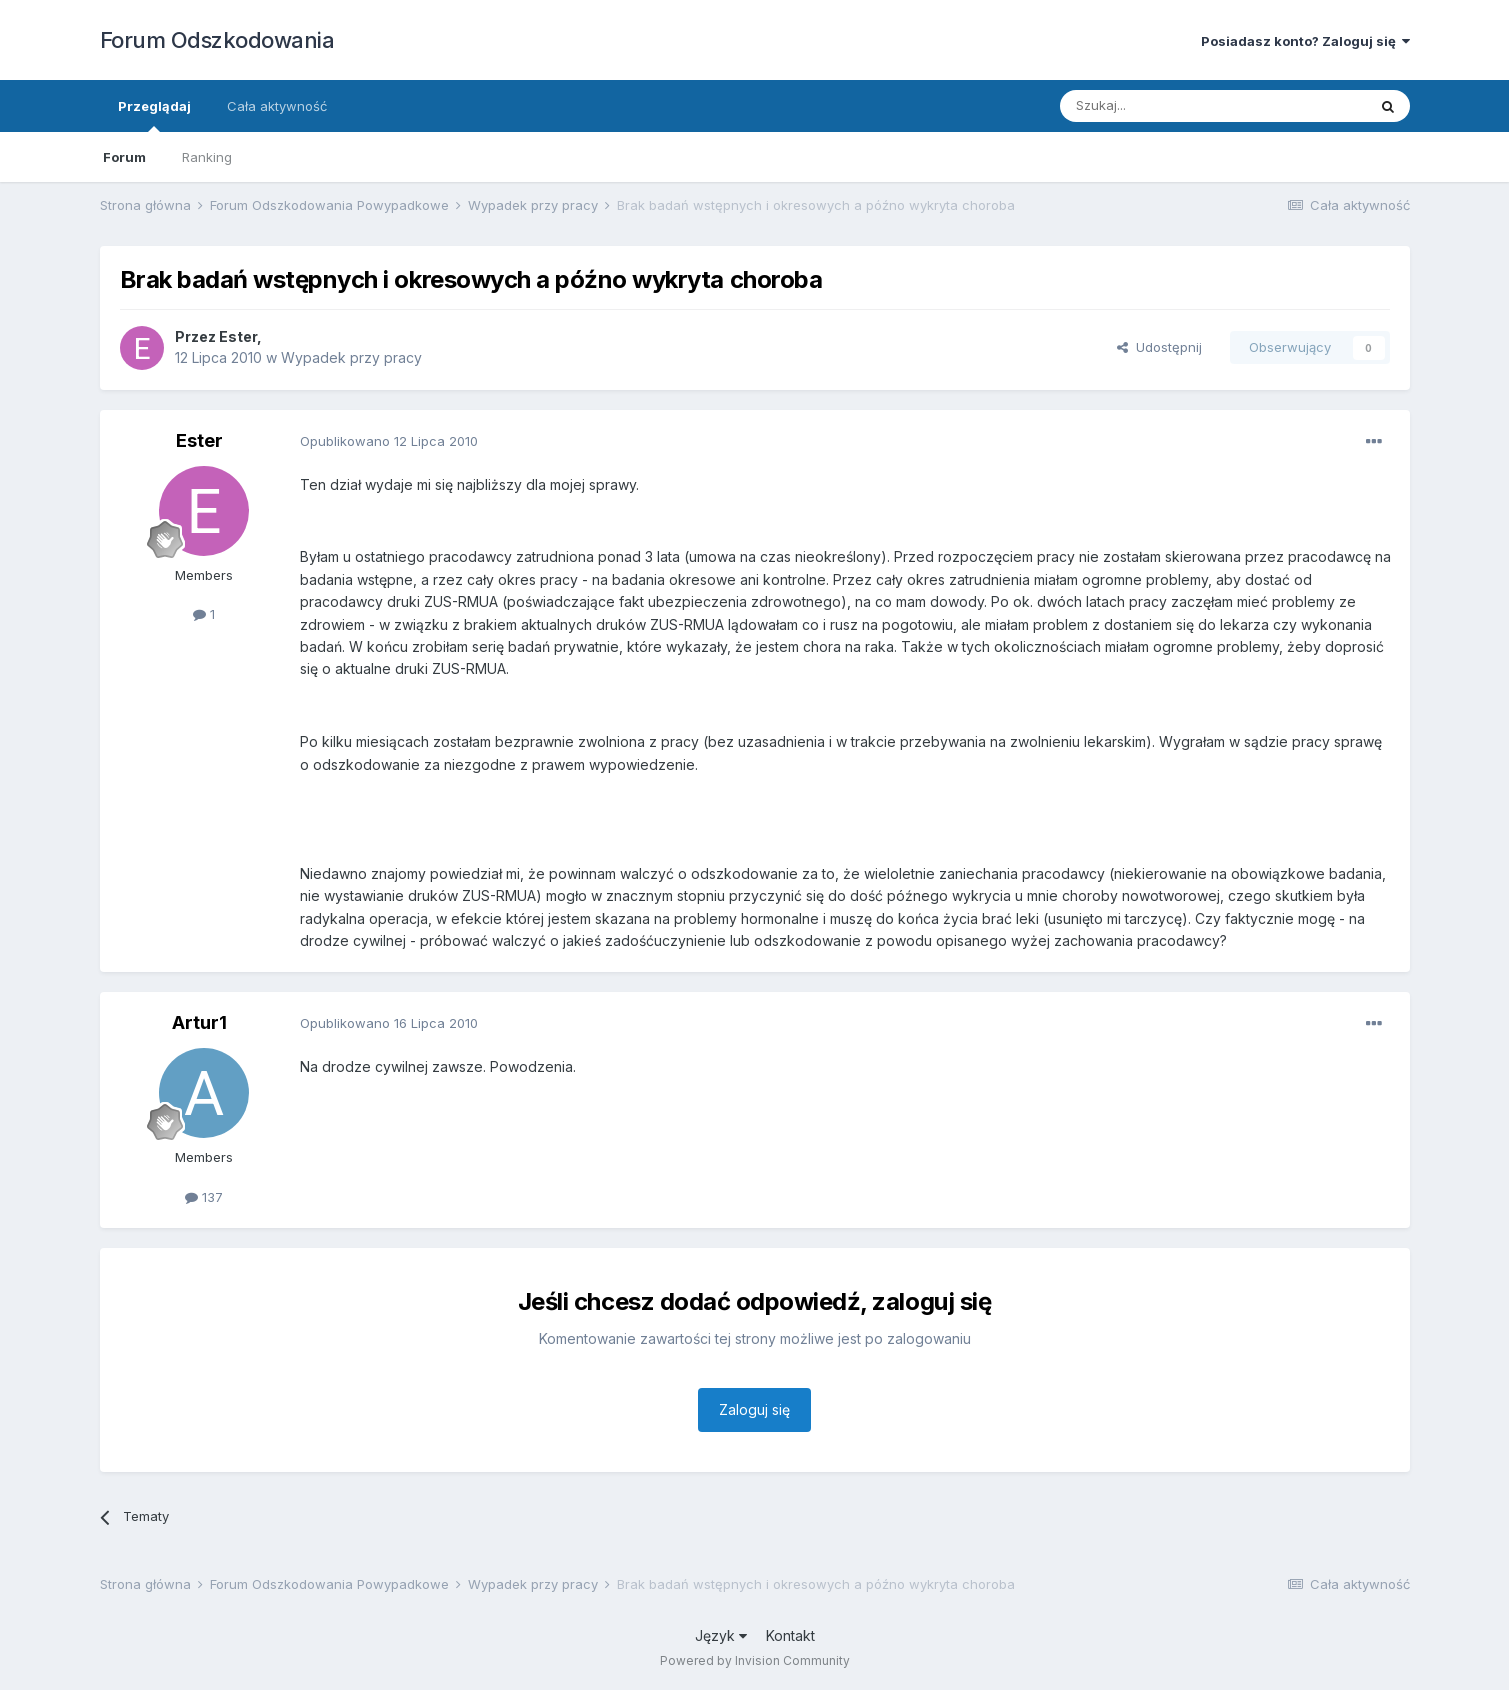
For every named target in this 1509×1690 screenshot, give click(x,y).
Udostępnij (1159, 347)
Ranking (207, 157)
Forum (124, 157)
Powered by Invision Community (755, 1660)
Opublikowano (389, 441)
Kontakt (790, 1635)
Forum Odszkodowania (217, 40)
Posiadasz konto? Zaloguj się (1305, 41)
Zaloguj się (754, 1409)
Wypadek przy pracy (351, 357)
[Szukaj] (1163, 106)
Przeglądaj (154, 115)
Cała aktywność (277, 106)
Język (721, 1635)
